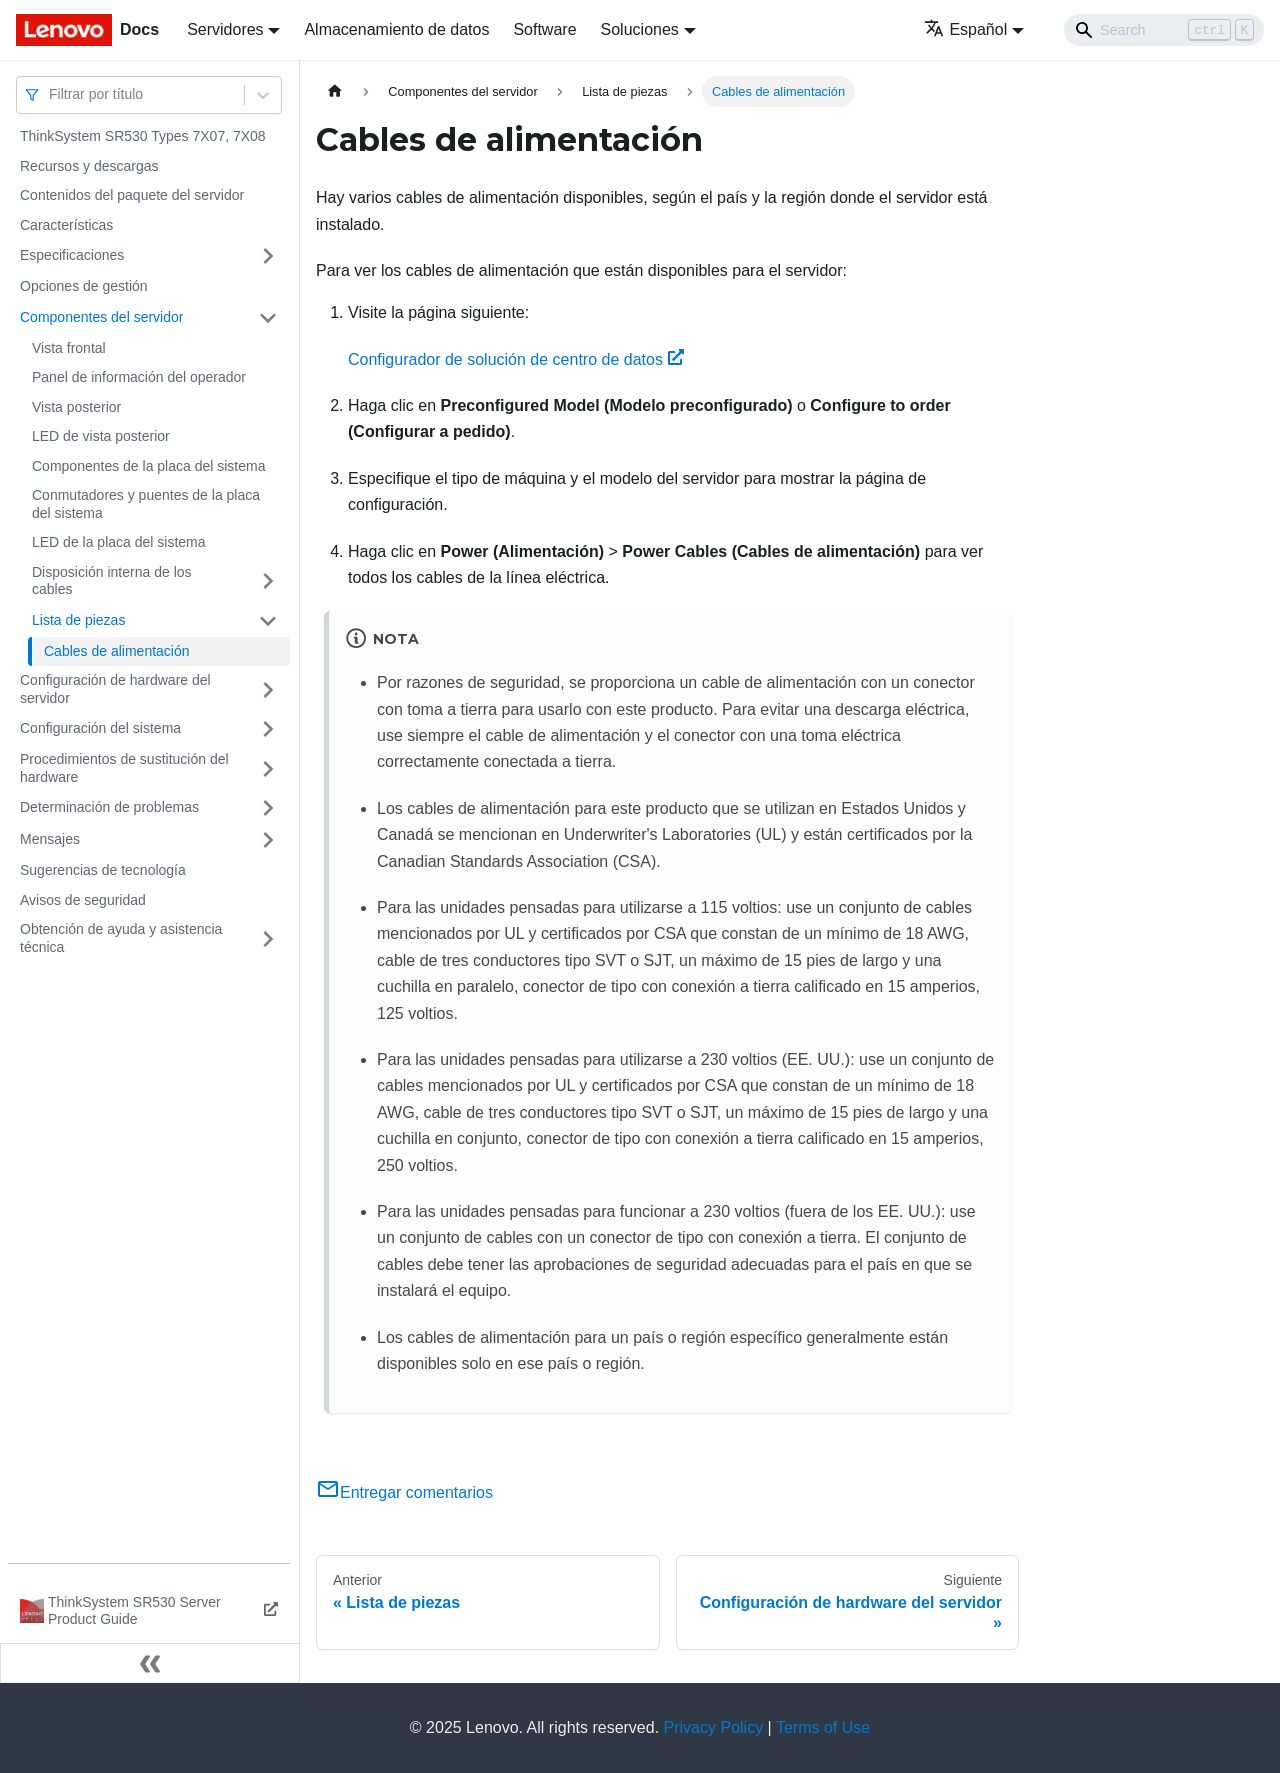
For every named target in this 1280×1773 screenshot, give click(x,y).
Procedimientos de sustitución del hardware (124, 768)
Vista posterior (76, 407)
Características (66, 225)
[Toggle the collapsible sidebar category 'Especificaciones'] (268, 256)
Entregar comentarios (404, 1492)
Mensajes (50, 839)
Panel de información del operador (139, 377)
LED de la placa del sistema (119, 542)
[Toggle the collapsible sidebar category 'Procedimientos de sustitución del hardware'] (268, 768)
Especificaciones (72, 255)
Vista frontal (69, 348)
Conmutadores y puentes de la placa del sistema (146, 504)
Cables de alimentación (117, 651)
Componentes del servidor (101, 317)
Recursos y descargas (89, 166)
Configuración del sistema (100, 728)
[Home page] (335, 91)
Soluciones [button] (640, 29)
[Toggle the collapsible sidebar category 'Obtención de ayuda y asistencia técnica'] (268, 938)
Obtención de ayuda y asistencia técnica (121, 938)
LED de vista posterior (101, 436)
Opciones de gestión (84, 286)
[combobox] (51, 94)
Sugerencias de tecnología (103, 870)
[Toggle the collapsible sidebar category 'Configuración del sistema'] (268, 729)
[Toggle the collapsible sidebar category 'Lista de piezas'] (268, 621)
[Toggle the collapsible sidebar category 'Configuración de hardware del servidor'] (268, 689)
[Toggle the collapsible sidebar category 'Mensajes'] (268, 840)
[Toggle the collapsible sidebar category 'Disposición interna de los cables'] (268, 581)
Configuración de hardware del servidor (115, 689)
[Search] (1164, 30)
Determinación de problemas (109, 807)
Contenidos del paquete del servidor (132, 195)
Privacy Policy (714, 1727)
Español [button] (965, 29)
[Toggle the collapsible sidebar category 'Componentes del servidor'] (268, 318)
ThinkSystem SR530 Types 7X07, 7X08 (143, 136)
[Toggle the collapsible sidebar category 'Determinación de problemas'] (268, 808)
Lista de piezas (78, 620)
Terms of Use (823, 1727)
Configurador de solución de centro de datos (516, 359)
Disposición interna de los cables (112, 581)
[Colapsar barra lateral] (150, 1663)
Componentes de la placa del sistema (148, 466)
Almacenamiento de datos (396, 29)
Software (544, 29)
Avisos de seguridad (83, 900)
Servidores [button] (225, 29)
